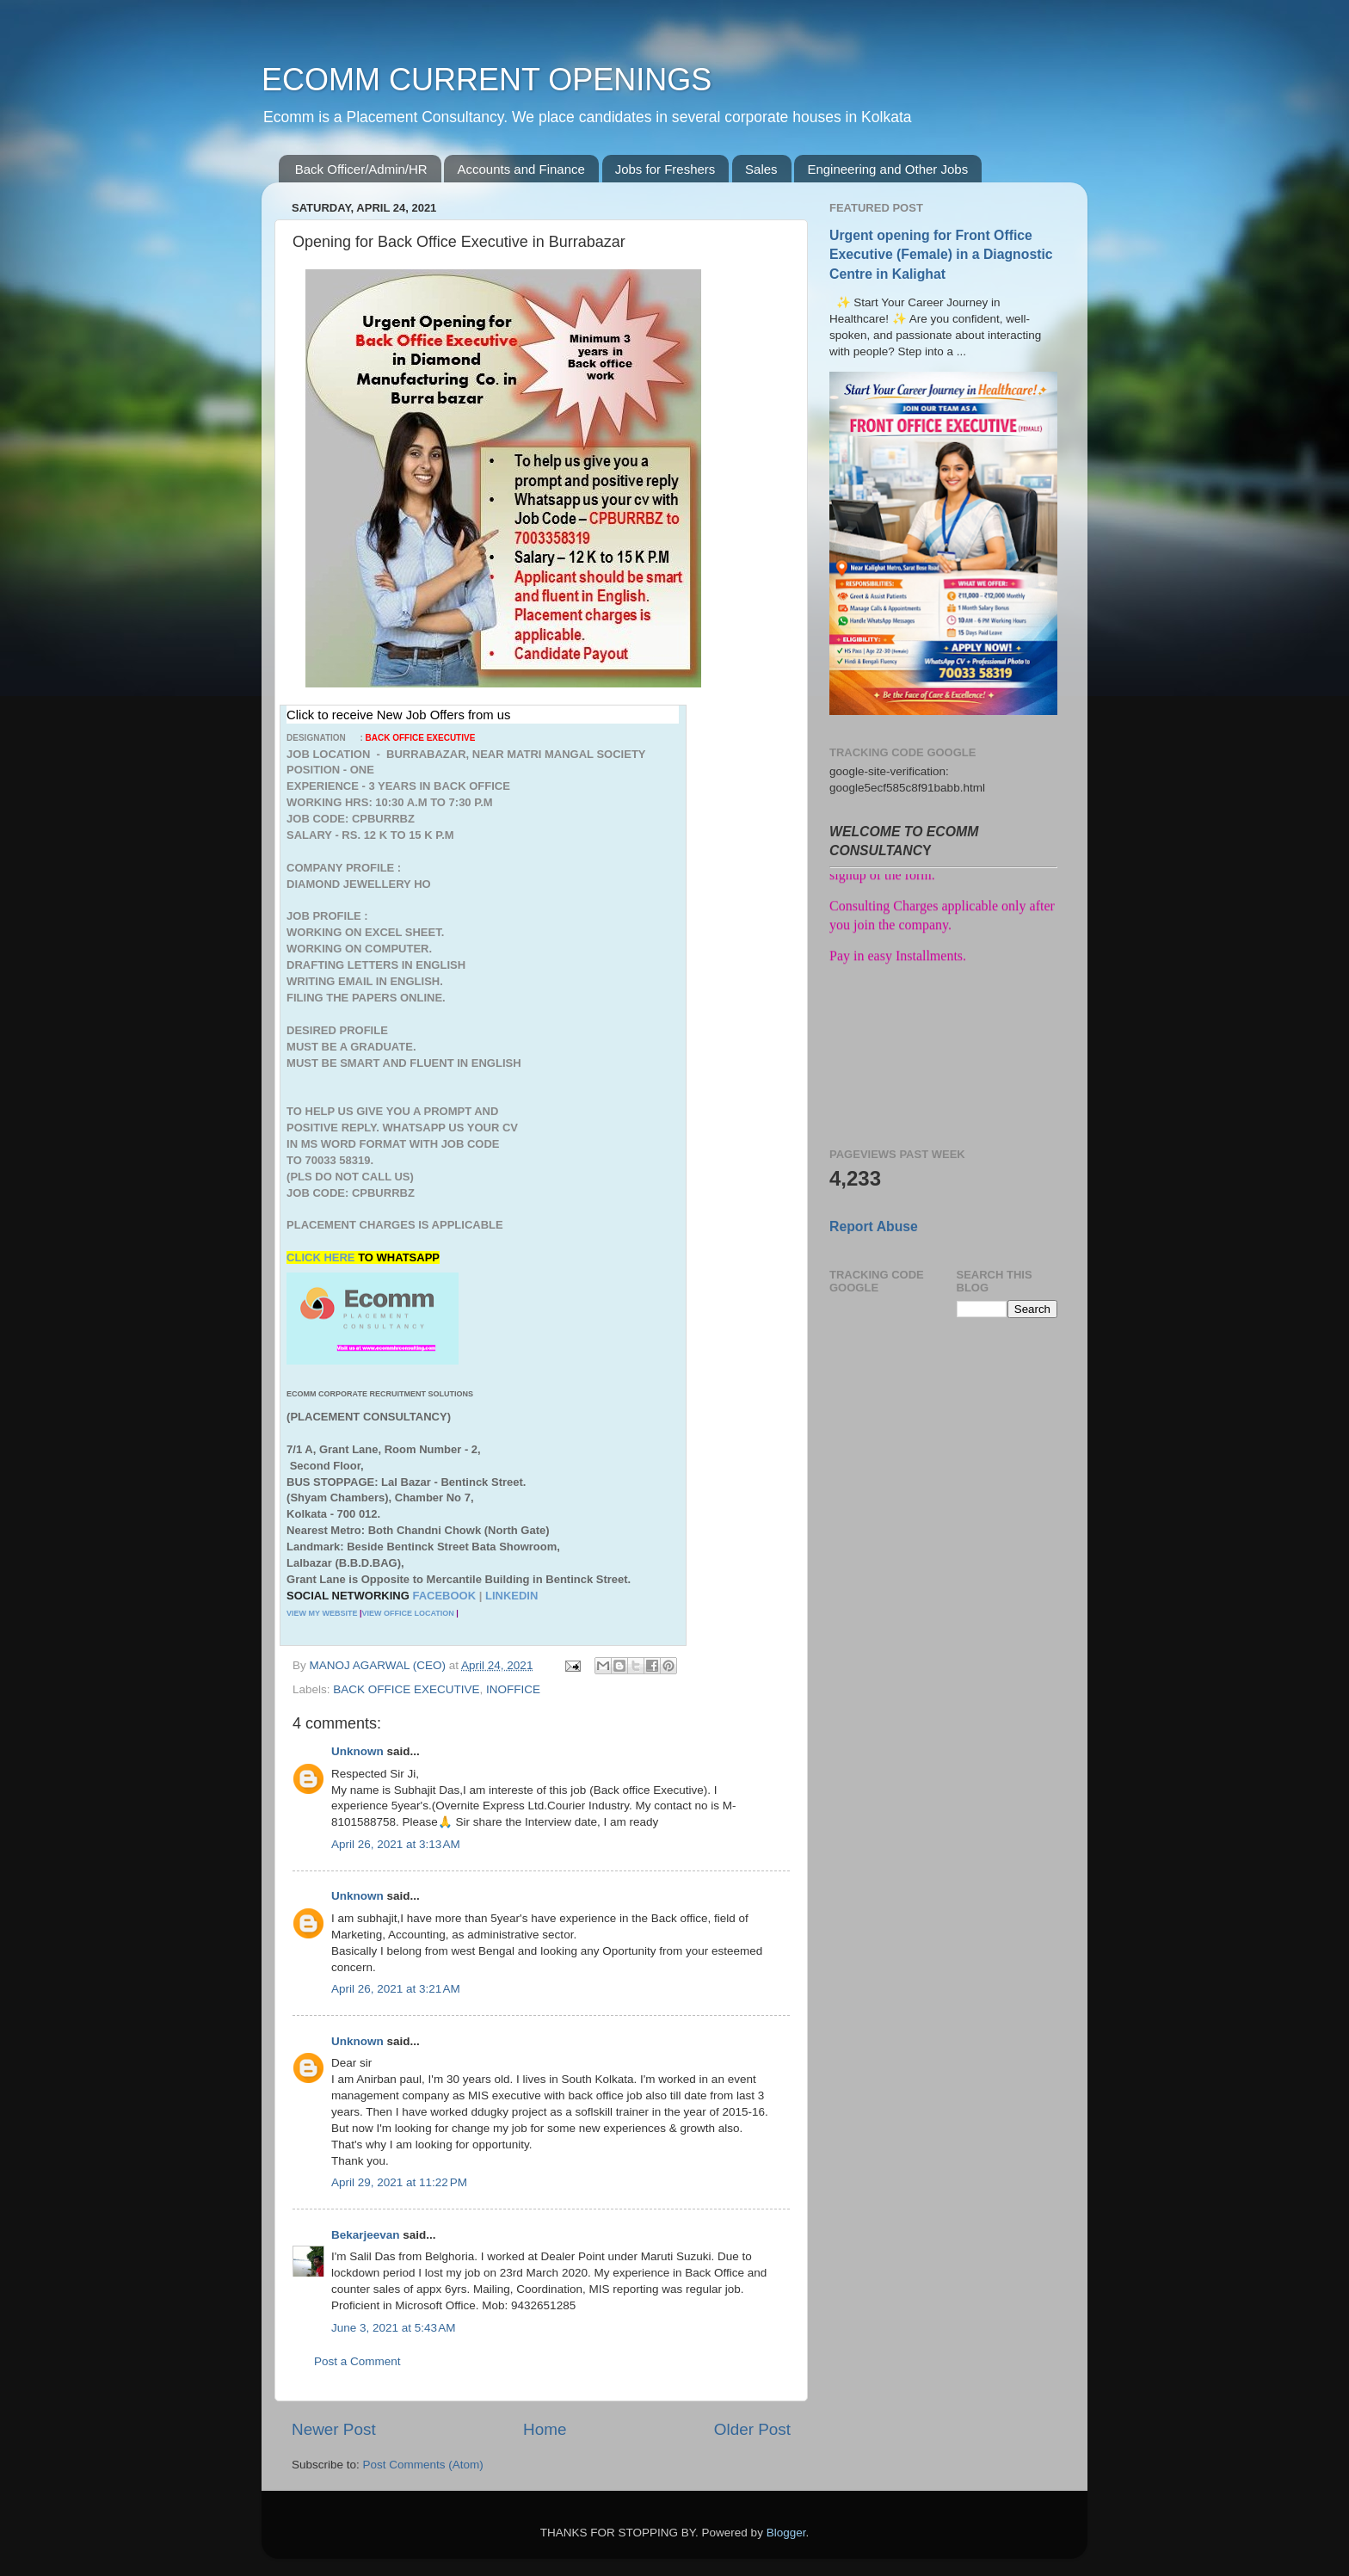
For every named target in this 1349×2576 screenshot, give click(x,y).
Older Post (752, 2429)
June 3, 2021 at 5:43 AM (393, 2327)
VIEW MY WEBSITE (321, 1613)
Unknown (357, 1751)
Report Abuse (873, 1226)
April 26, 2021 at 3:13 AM (395, 1844)
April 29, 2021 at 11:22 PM (399, 2182)
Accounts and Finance (520, 169)
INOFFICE (513, 1689)
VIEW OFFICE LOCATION (407, 1613)
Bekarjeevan (365, 2234)
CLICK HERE (322, 1257)
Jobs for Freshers (665, 169)
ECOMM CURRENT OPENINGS (486, 79)
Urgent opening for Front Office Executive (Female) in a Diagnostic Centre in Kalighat (941, 254)
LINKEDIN (511, 1595)
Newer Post (334, 2429)
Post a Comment (357, 2361)
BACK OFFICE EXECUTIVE (406, 1689)
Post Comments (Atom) (423, 2464)
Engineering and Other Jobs (887, 169)
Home (544, 2429)
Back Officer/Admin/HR (361, 169)
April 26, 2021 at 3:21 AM (395, 1988)
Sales (761, 169)
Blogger (786, 2532)
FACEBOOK (444, 1595)
